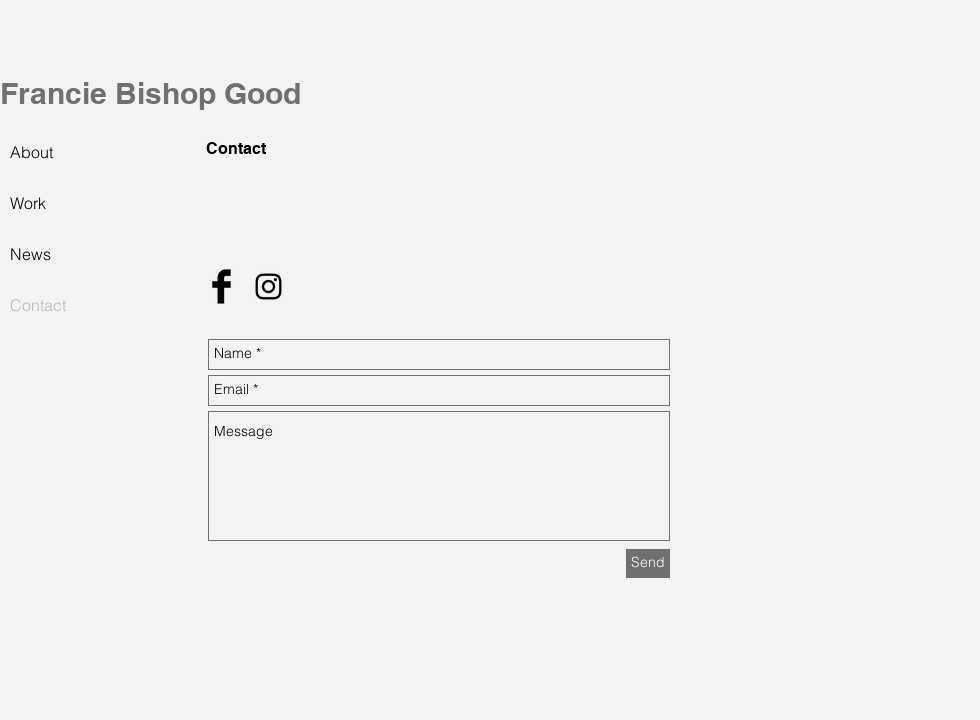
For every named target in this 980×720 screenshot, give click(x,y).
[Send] (648, 563)
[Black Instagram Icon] (268, 286)
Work (28, 203)
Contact (38, 305)
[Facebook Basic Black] (221, 286)
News (30, 254)
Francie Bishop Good (150, 93)
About (31, 152)
